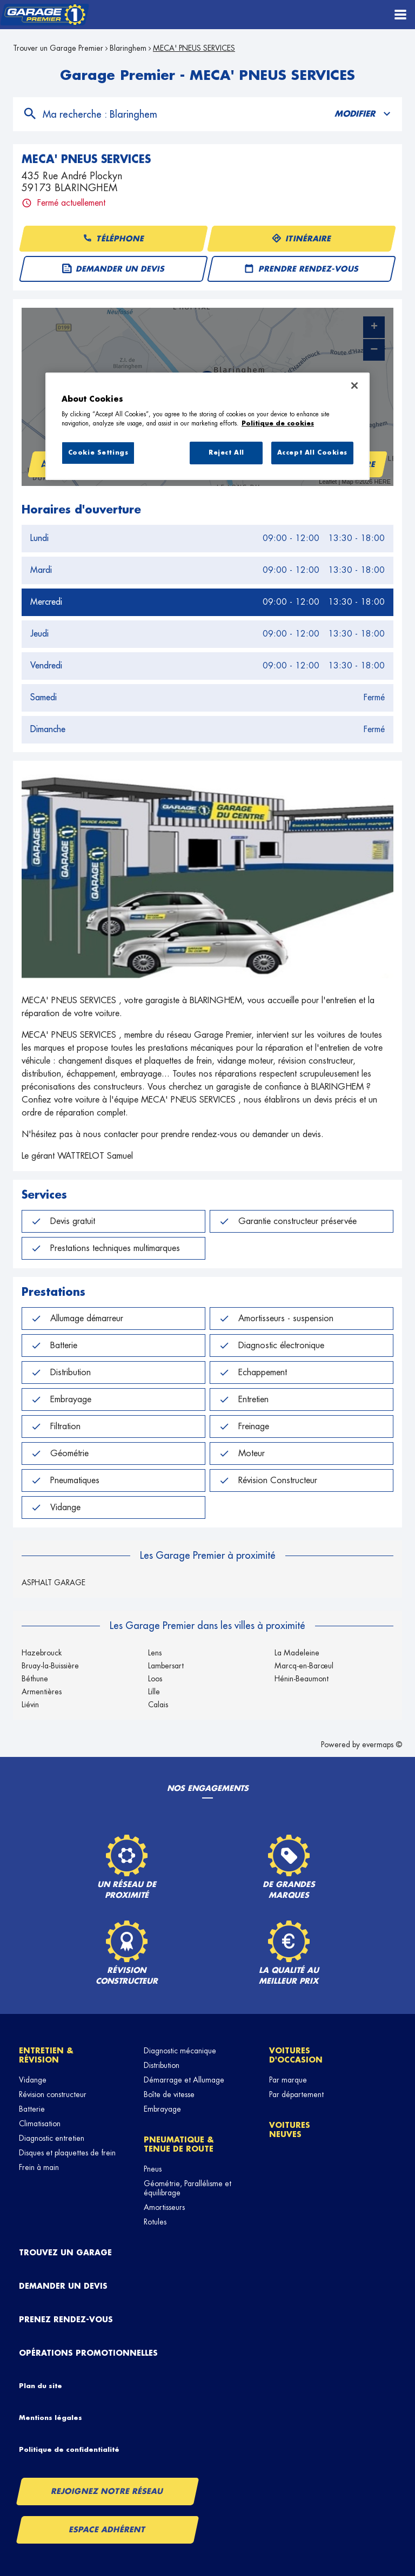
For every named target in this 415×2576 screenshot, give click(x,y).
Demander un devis (63, 2286)
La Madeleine (297, 1653)
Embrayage (162, 2109)
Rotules (155, 2222)
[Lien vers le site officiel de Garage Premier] (44, 15)
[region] (207, 427)
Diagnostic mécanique (180, 2050)
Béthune (35, 1678)
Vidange (32, 2080)
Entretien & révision (46, 2055)
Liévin (30, 1704)
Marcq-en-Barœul (304, 1665)
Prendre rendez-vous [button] (301, 269)
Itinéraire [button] (301, 239)
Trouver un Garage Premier (58, 48)
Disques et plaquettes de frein (67, 2152)
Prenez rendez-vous (66, 2319)
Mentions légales (50, 2418)
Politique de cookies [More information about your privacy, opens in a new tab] (278, 424)
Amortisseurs (164, 2207)
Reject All (226, 453)
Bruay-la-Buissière (50, 1665)
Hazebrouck (42, 1653)
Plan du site (40, 2386)
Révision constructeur (52, 2094)
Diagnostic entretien (51, 2138)
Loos (155, 1678)
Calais (158, 1704)
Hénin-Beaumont (302, 1678)
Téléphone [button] (113, 239)
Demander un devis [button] (113, 269)
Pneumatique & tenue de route (179, 2144)
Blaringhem (128, 48)
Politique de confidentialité (69, 2449)
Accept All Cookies (312, 453)
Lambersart (166, 1665)
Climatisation (40, 2123)
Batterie (32, 2109)
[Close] (354, 385)
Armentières (42, 1691)
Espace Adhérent (108, 2529)
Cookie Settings (98, 453)
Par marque (288, 2080)
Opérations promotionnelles (88, 2353)
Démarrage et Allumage (184, 2080)
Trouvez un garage (65, 2252)
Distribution (161, 2065)
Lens (155, 1653)
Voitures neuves (289, 2129)
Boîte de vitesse (169, 2094)
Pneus (153, 2169)
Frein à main (39, 2167)
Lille (154, 1691)
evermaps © (382, 1744)
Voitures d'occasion (296, 2055)
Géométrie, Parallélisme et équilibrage (187, 2188)
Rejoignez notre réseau (107, 2491)
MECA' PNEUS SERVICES (194, 48)
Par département (296, 2094)
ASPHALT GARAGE (53, 1582)
